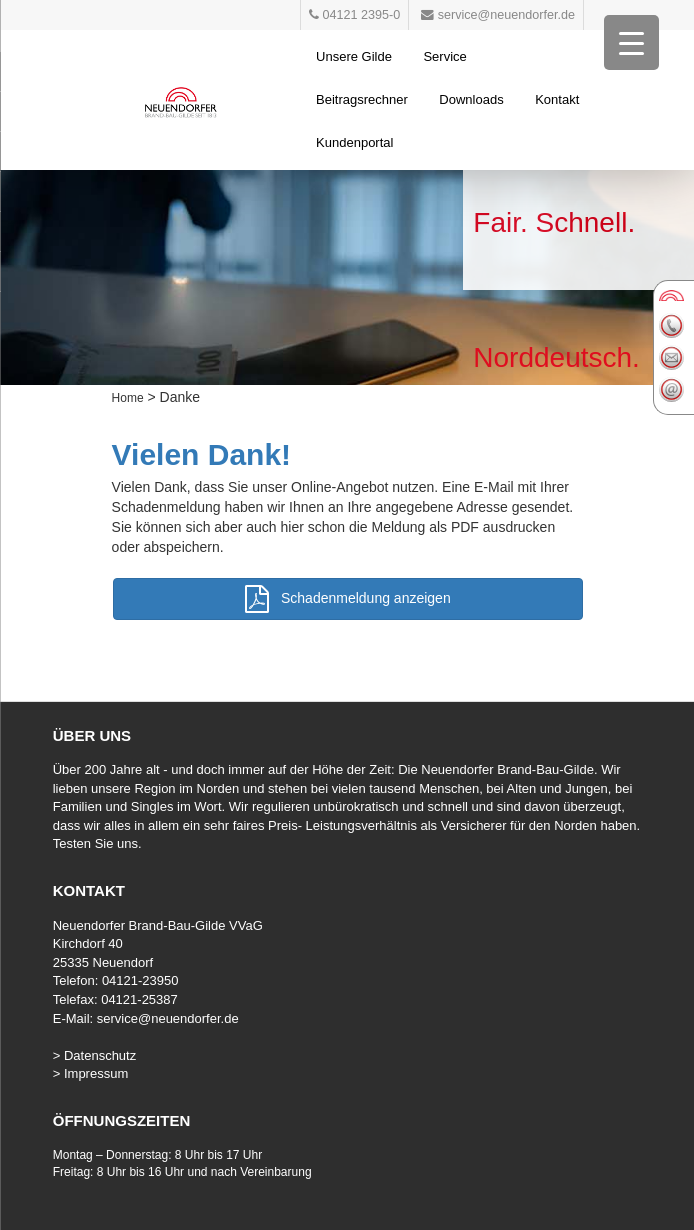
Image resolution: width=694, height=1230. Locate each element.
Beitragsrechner (362, 99)
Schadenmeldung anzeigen (347, 599)
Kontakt (557, 99)
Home (128, 398)
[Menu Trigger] (631, 42)
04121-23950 (140, 980)
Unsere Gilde (354, 56)
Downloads (471, 99)
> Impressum (91, 1073)
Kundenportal (354, 142)
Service (444, 56)
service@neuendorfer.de (168, 1018)
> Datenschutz (94, 1055)
